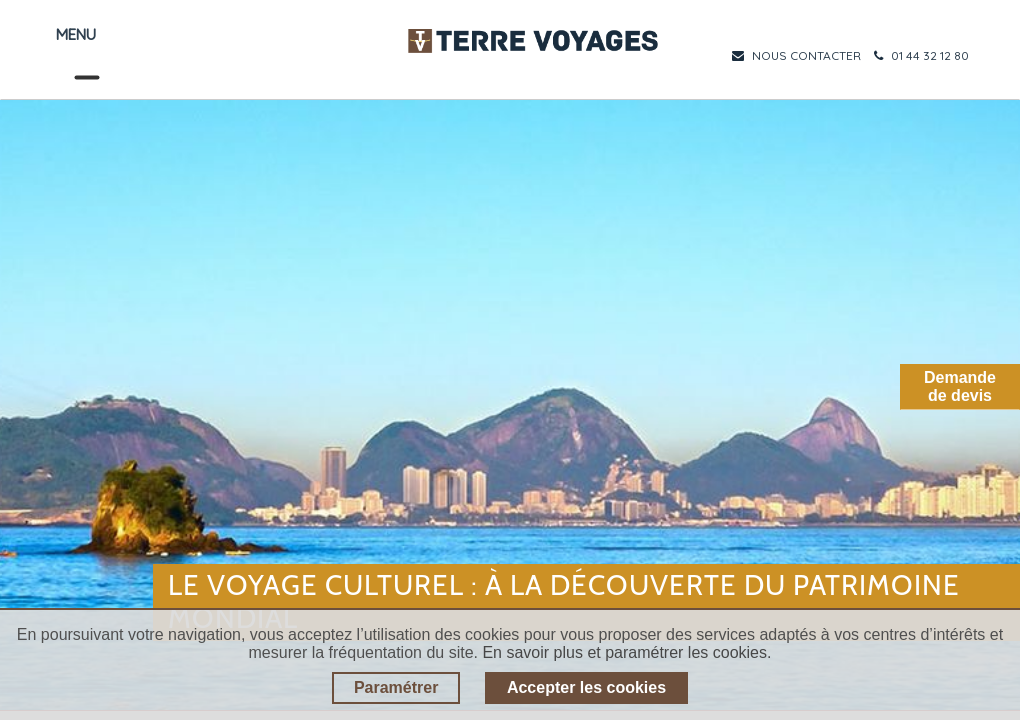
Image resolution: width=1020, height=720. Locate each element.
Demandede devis (960, 386)
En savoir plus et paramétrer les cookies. (626, 652)
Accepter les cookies (586, 687)
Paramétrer (396, 687)
